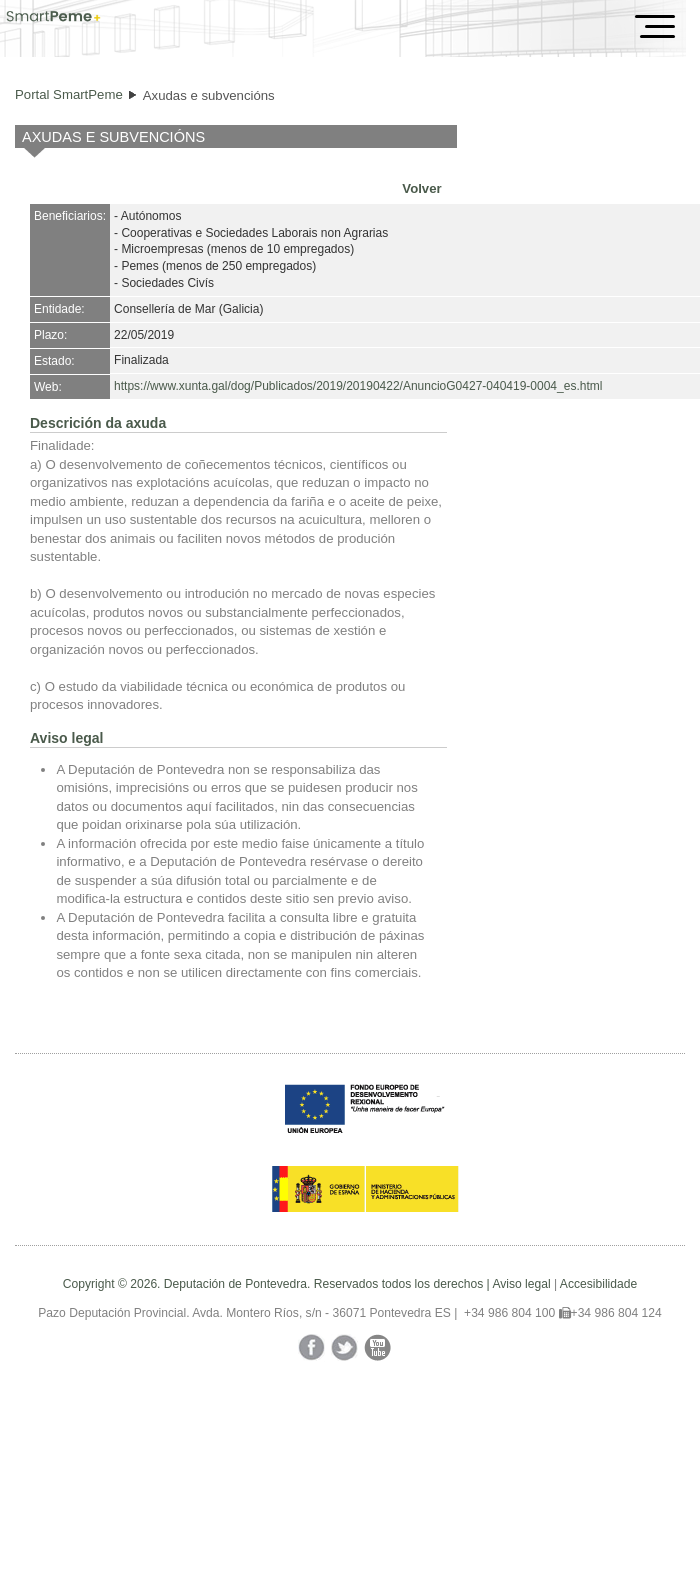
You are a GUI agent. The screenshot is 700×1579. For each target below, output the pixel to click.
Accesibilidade (598, 1284)
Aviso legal (521, 1284)
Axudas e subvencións (209, 95)
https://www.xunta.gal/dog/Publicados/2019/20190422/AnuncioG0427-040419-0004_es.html (358, 386)
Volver (421, 188)
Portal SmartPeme (69, 94)
